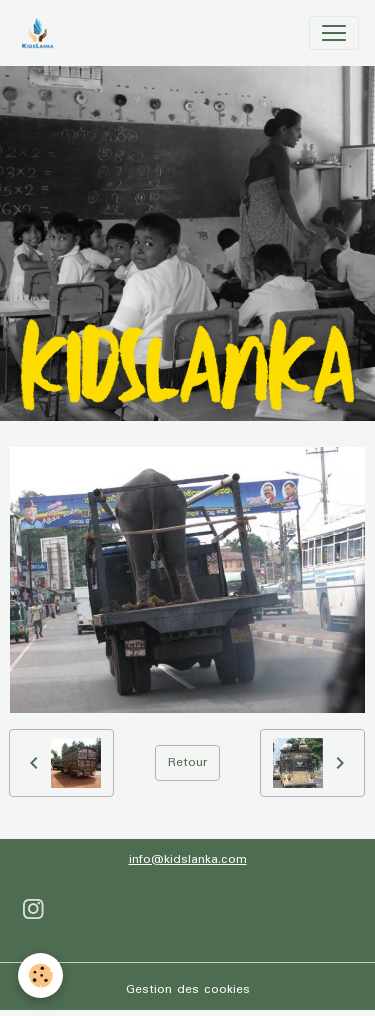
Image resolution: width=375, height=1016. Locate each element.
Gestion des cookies (188, 989)
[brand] (41, 33)
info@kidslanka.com (188, 859)
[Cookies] (40, 975)
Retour (187, 762)
